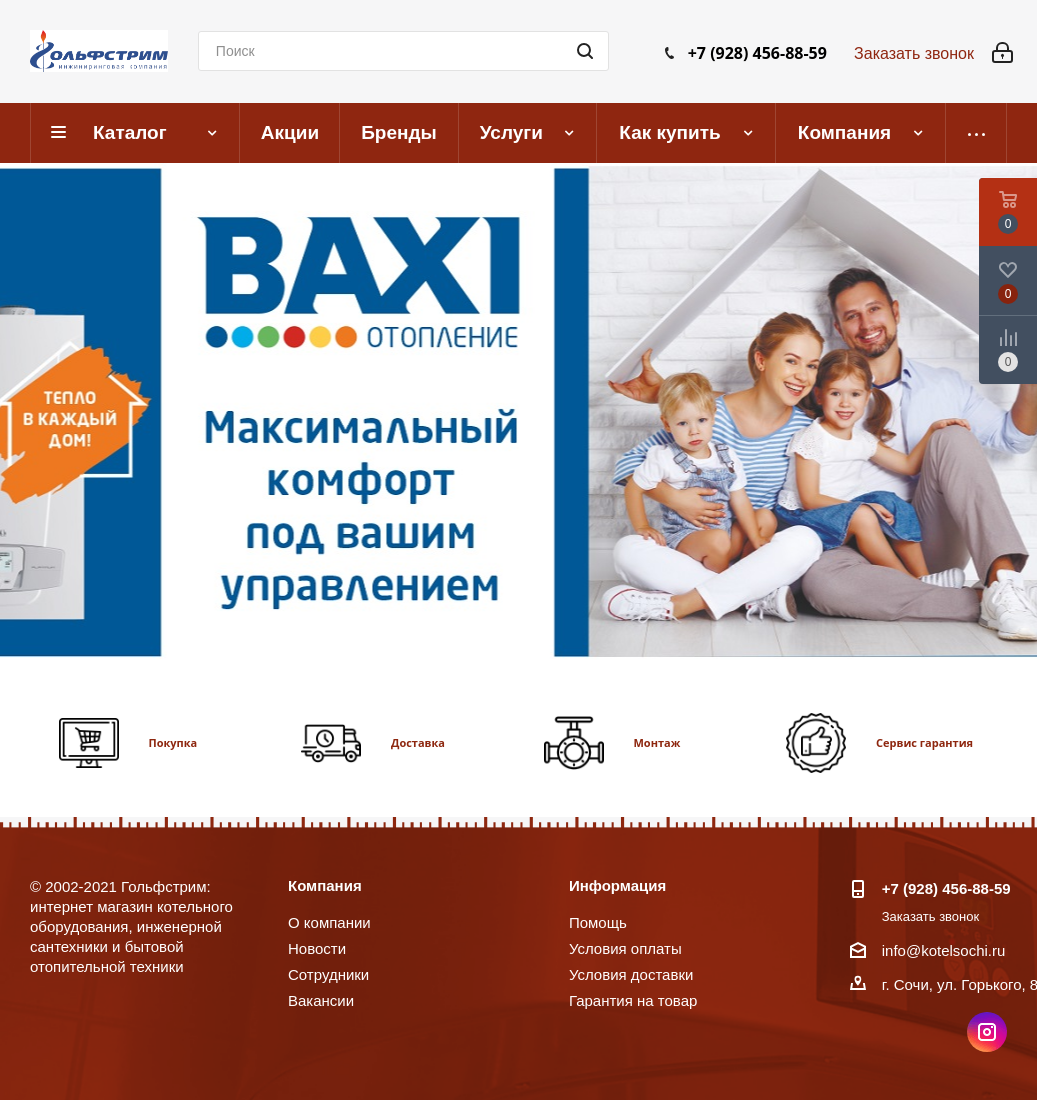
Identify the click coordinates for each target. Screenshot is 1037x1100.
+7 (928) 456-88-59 (757, 53)
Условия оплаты (625, 948)
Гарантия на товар (633, 1000)
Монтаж (657, 742)
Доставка (418, 742)
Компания (325, 885)
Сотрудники (328, 974)
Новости (317, 948)
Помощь (598, 922)
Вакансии (321, 1000)
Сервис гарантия (924, 742)
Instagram (987, 1032)
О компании (329, 922)
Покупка (173, 742)
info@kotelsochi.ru (944, 950)
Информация (617, 885)
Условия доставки (631, 974)
